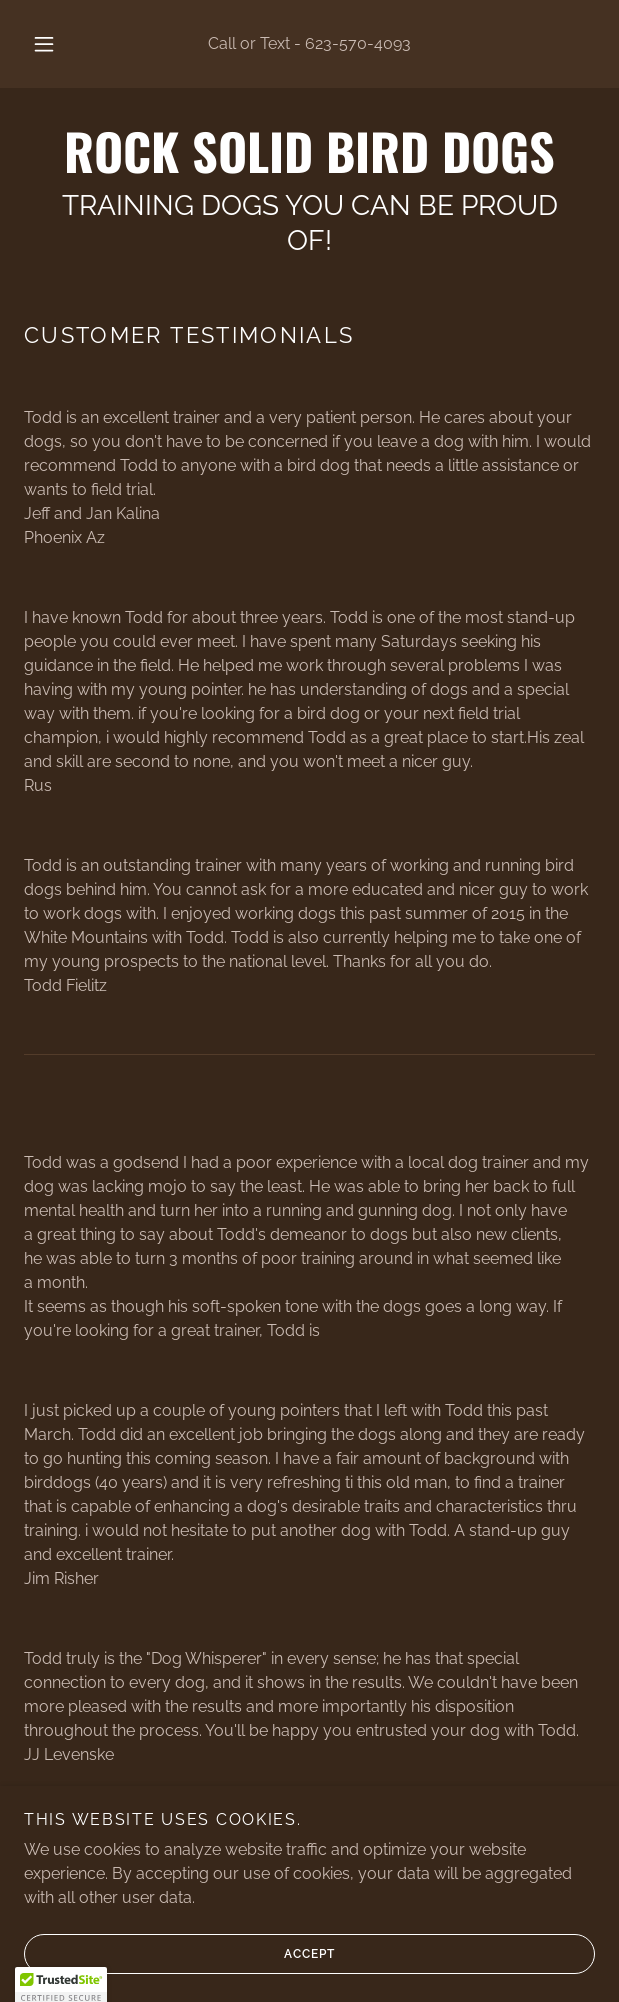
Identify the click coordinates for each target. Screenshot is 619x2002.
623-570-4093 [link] (358, 43)
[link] (309, 150)
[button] (50, 44)
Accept (179, 1968)
